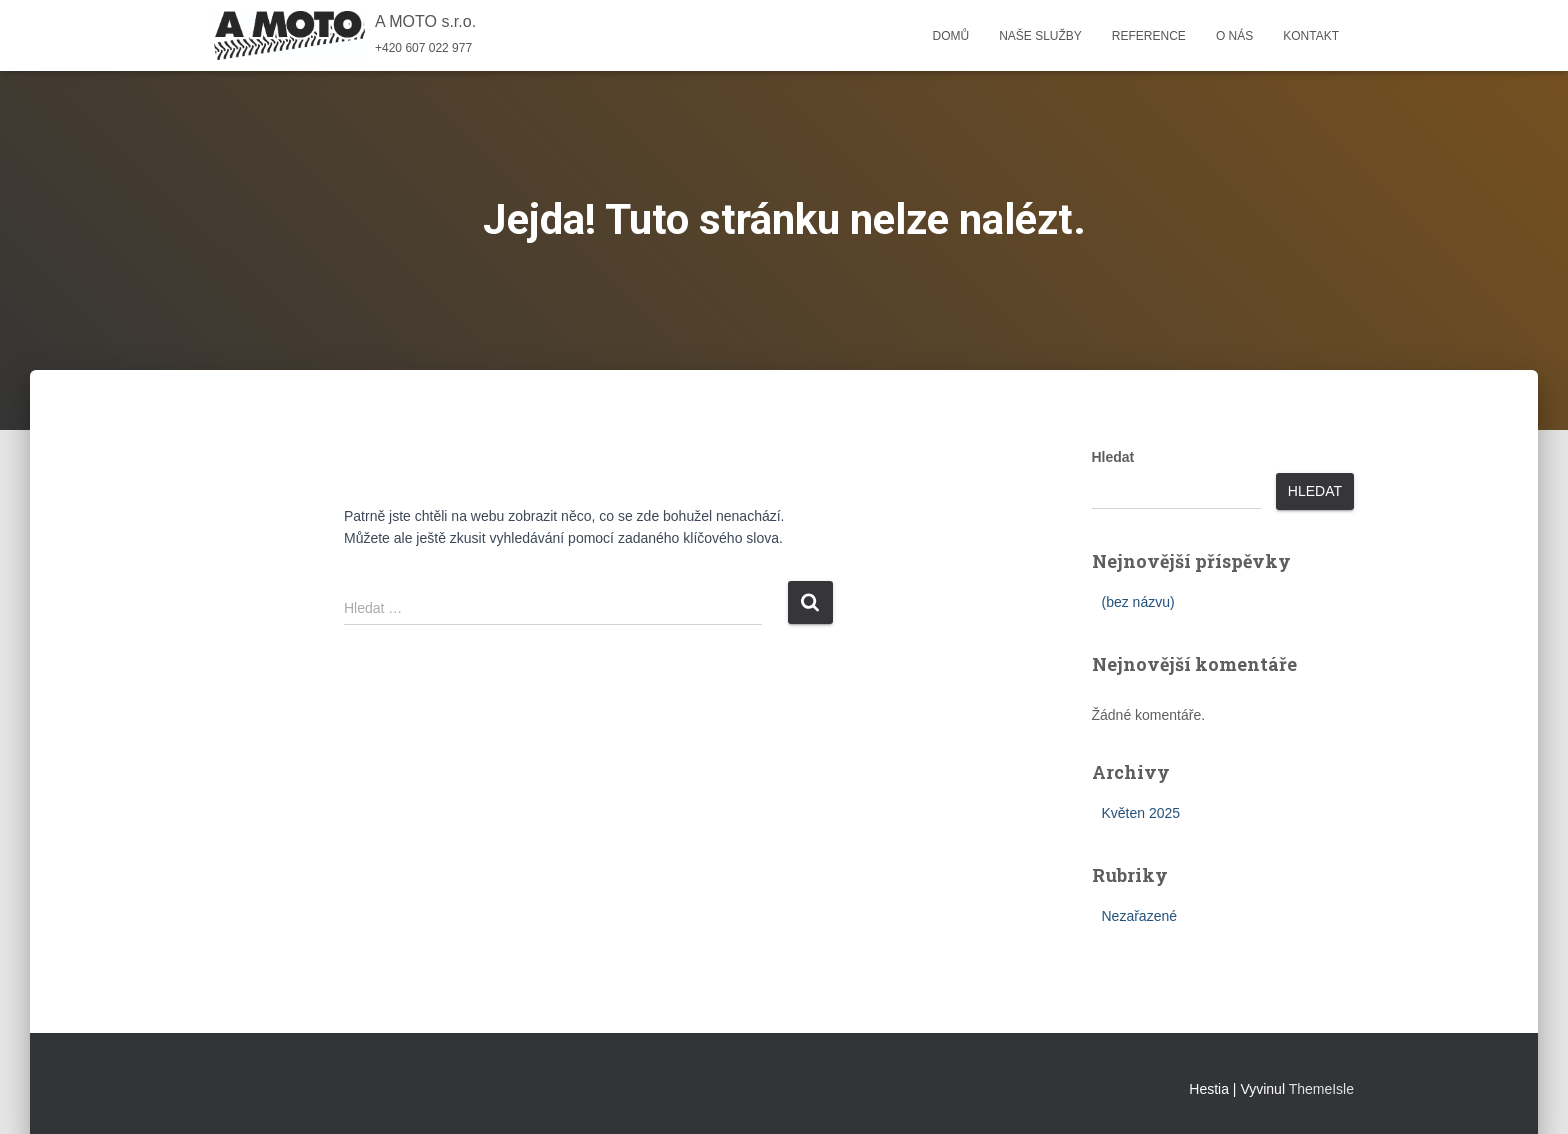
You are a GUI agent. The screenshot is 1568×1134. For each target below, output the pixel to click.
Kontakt (1311, 36)
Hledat (1113, 457)
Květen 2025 (1141, 813)
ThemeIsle (1321, 1089)
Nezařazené (1140, 916)
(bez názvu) (1138, 602)
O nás (1234, 36)
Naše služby (1040, 36)
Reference (1149, 36)
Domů (950, 36)
